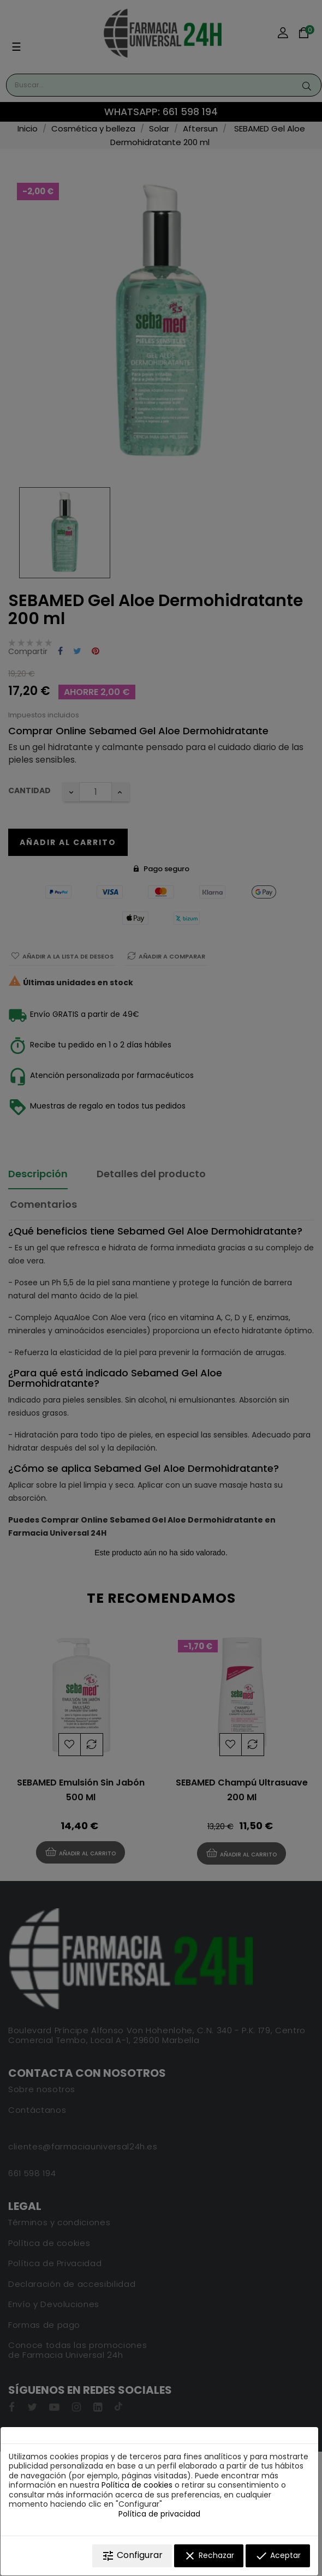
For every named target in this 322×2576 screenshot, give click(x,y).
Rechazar (208, 2555)
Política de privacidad (159, 2513)
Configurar (132, 2555)
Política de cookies (137, 2484)
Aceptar (278, 2555)
